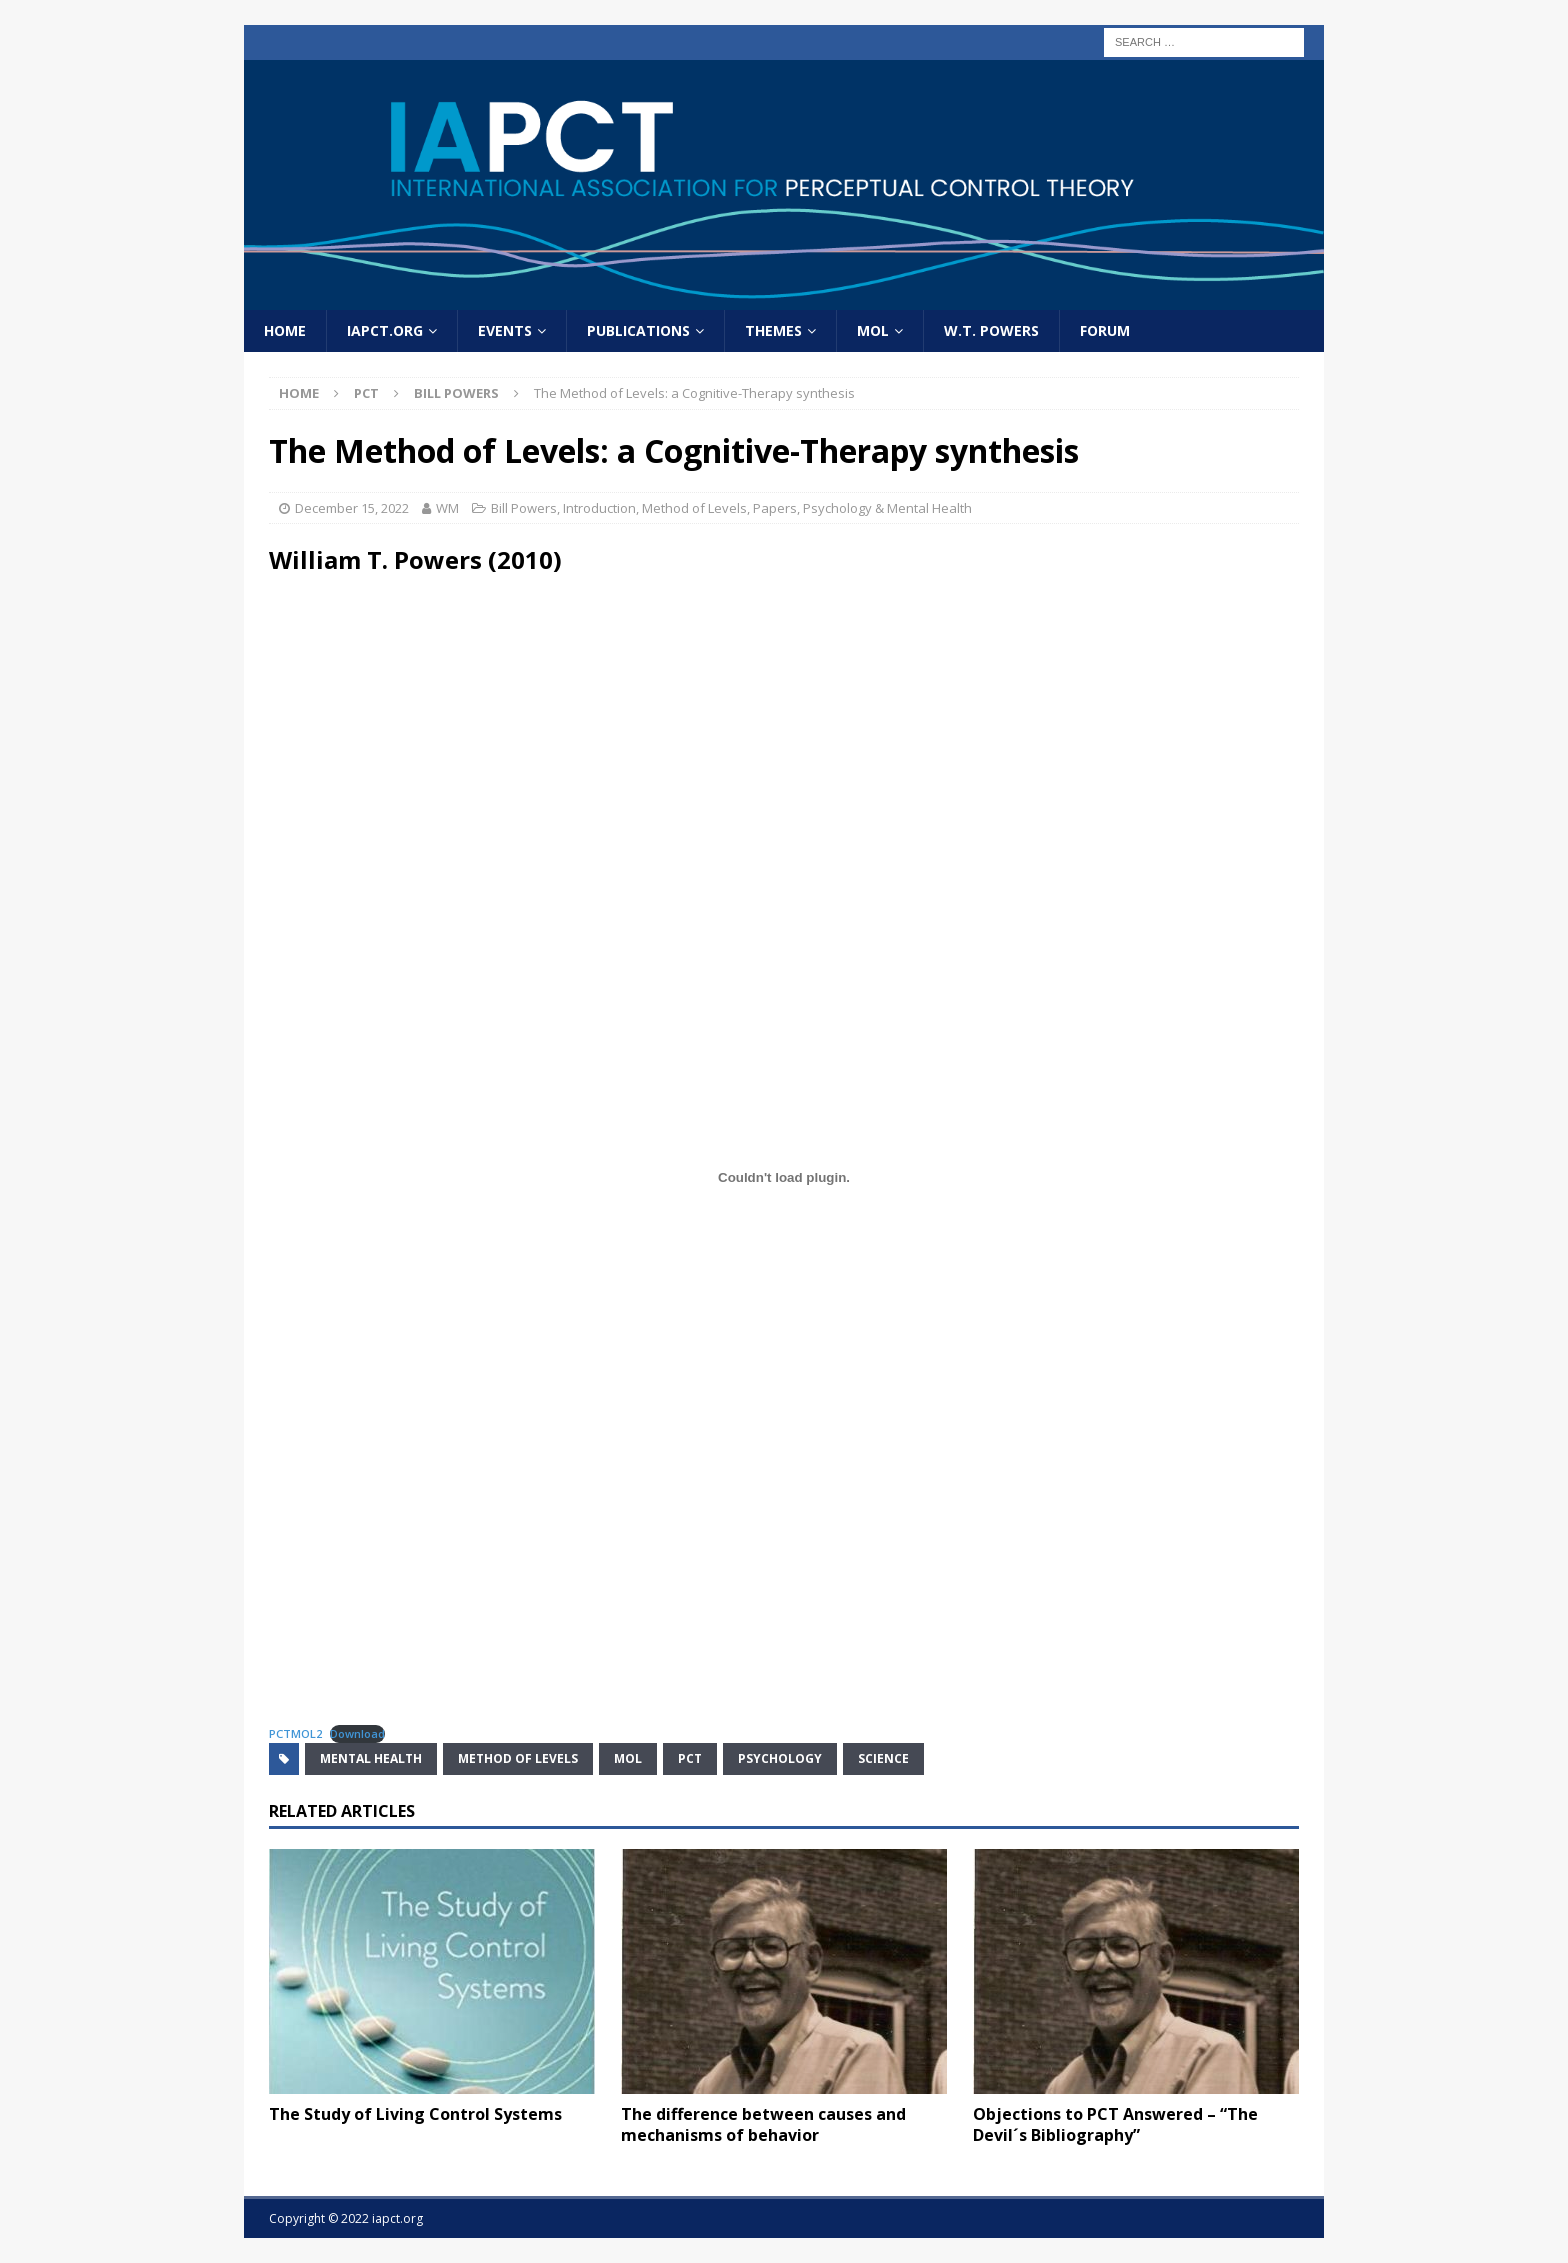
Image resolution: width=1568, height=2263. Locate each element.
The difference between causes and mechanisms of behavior (763, 2124)
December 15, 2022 (352, 508)
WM (447, 508)
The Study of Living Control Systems (415, 2114)
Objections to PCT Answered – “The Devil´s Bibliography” (1115, 2124)
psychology (780, 1758)
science (883, 1758)
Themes (773, 330)
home (285, 330)
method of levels (518, 1758)
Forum (1105, 330)
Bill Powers (524, 508)
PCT (366, 393)
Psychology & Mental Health (887, 508)
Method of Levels (694, 508)
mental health (371, 1758)
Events (505, 330)
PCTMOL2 (295, 1733)
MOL (873, 330)
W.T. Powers (991, 330)
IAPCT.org (385, 330)
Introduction (599, 508)
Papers (775, 508)
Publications (638, 330)
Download (357, 1733)
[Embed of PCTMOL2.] (784, 1177)
